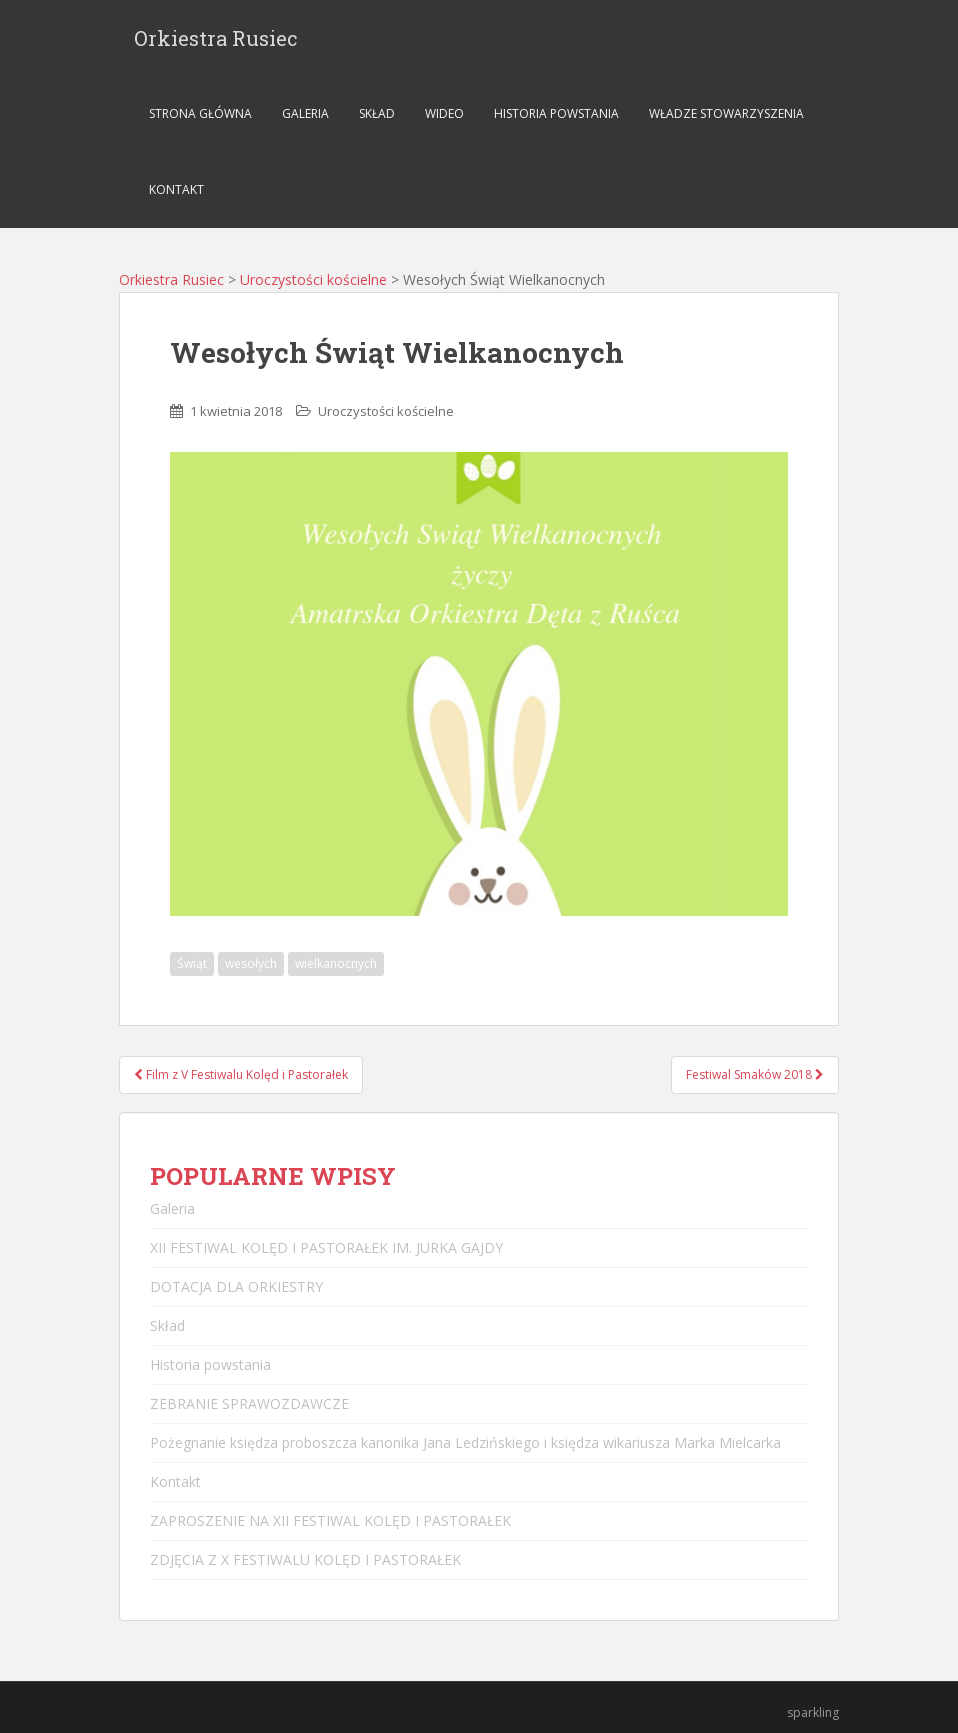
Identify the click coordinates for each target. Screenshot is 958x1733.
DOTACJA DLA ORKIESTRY (236, 1286)
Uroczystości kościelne (313, 279)
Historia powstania (556, 113)
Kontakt (176, 189)
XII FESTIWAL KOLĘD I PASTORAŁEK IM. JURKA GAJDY (326, 1247)
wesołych (251, 963)
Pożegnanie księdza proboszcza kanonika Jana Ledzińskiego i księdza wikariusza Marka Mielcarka (465, 1442)
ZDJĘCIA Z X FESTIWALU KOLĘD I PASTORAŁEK (305, 1559)
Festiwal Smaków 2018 (755, 1074)
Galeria (305, 113)
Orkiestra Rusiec (216, 38)
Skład (377, 113)
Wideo (444, 113)
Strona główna (200, 113)
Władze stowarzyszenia (726, 113)
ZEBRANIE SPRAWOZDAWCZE (249, 1403)
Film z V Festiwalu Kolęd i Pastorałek (241, 1074)
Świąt (192, 963)
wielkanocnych (336, 963)
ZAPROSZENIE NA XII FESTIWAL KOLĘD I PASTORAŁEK (330, 1520)
